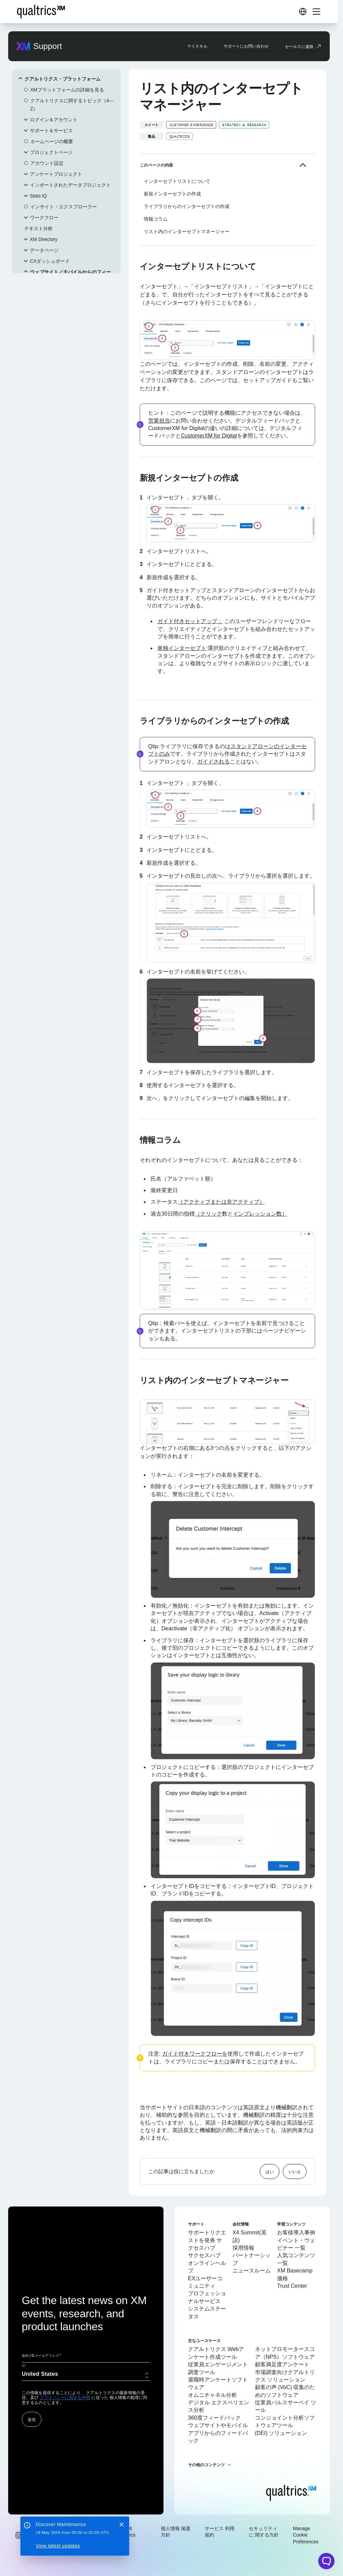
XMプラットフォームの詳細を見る (67, 89)
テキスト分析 (38, 228)
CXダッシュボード (50, 261)
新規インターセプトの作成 (172, 193)
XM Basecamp (294, 2270)
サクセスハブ (204, 2255)
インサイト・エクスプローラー (63, 206)
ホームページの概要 (51, 141)
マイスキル (197, 45)
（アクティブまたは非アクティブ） (221, 1202)
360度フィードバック (214, 2418)
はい (269, 2171)
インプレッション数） (260, 1214)
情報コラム (156, 219)
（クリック (208, 1214)
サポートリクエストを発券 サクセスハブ (207, 2240)
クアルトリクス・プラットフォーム (62, 79)
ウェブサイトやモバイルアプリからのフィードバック (218, 2432)
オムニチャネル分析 (212, 2395)
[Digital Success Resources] (302, 11)
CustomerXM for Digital (209, 436)
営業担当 (159, 421)
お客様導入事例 (296, 2232)
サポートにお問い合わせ (246, 45)
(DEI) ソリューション (281, 2433)
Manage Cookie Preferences (306, 2535)
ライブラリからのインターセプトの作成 (186, 206)
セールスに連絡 (299, 46)
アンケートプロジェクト (56, 174)
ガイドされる (213, 762)
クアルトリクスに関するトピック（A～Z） (72, 104)
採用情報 (243, 2248)
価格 (282, 2278)
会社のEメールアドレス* (41, 2355)
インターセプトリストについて (177, 181)
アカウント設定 (47, 163)
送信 (32, 2419)
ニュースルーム (252, 2270)
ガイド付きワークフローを (194, 2054)
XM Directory (43, 239)
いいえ (295, 2171)
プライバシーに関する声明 (65, 2397)
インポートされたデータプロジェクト (70, 185)
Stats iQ (38, 196)
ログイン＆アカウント (54, 119)
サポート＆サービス (51, 130)
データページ (44, 250)
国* (24, 2366)
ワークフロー (44, 217)
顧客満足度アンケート (282, 2364)
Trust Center (292, 2286)
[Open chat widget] (326, 2561)
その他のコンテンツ (206, 2464)
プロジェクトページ (51, 152)
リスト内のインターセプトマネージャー (186, 231)
